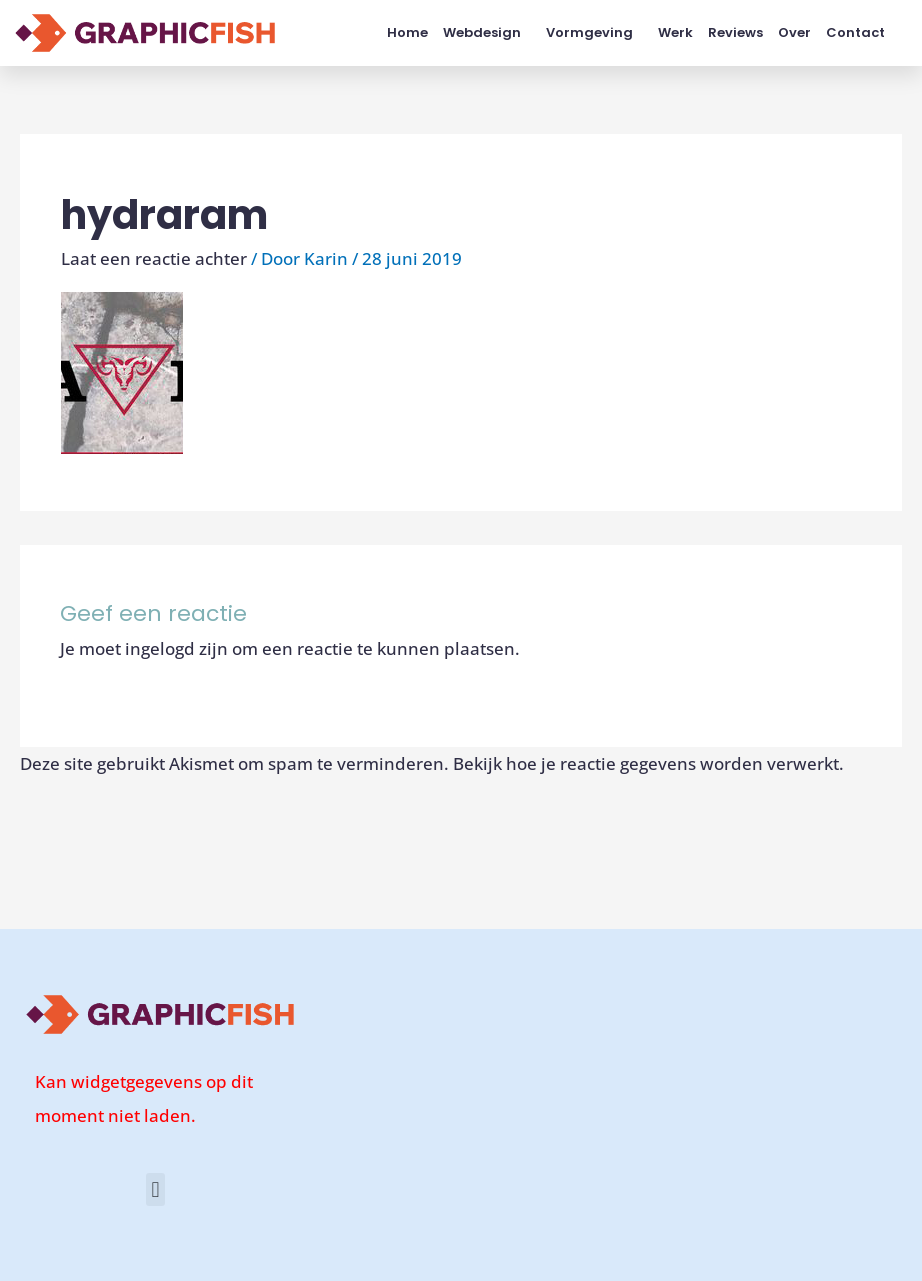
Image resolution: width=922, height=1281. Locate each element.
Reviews (735, 32)
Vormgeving (594, 33)
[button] (155, 1189)
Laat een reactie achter (154, 258)
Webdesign (487, 33)
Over (794, 32)
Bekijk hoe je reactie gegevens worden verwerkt (646, 763)
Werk (675, 32)
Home (407, 32)
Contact (855, 32)
